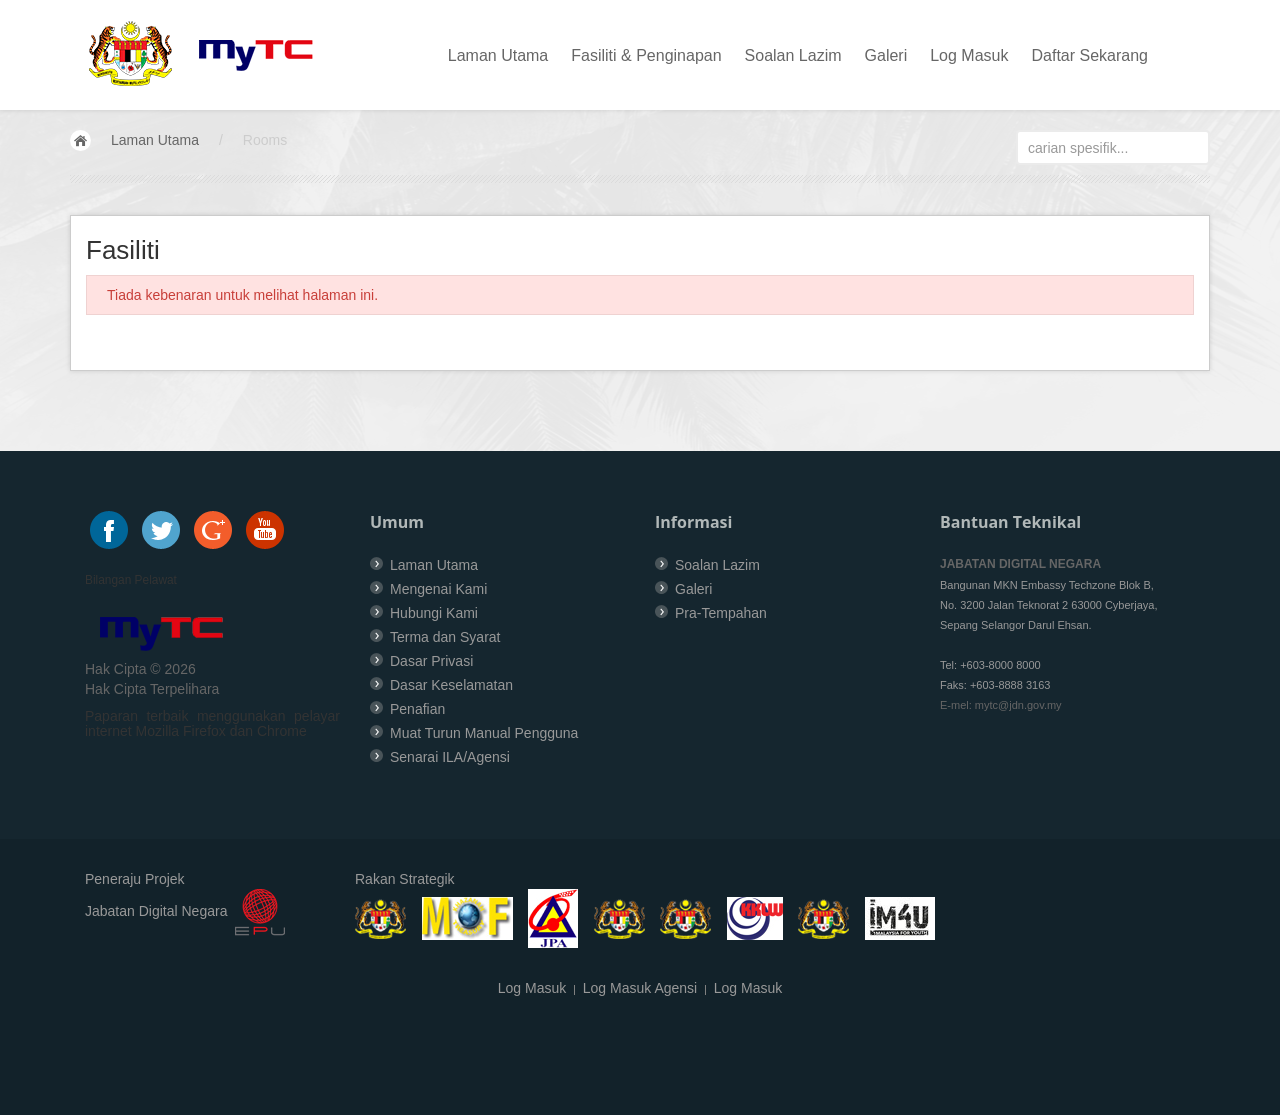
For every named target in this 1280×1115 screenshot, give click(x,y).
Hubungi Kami (434, 613)
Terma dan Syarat (445, 637)
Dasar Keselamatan (451, 685)
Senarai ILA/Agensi (450, 757)
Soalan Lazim (793, 55)
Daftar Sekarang (1089, 55)
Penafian (417, 709)
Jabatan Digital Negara (156, 912)
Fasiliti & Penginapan (646, 55)
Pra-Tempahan (721, 613)
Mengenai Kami (438, 589)
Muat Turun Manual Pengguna (484, 733)
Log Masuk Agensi (640, 988)
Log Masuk (969, 55)
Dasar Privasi (431, 661)
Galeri (886, 55)
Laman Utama (498, 55)
